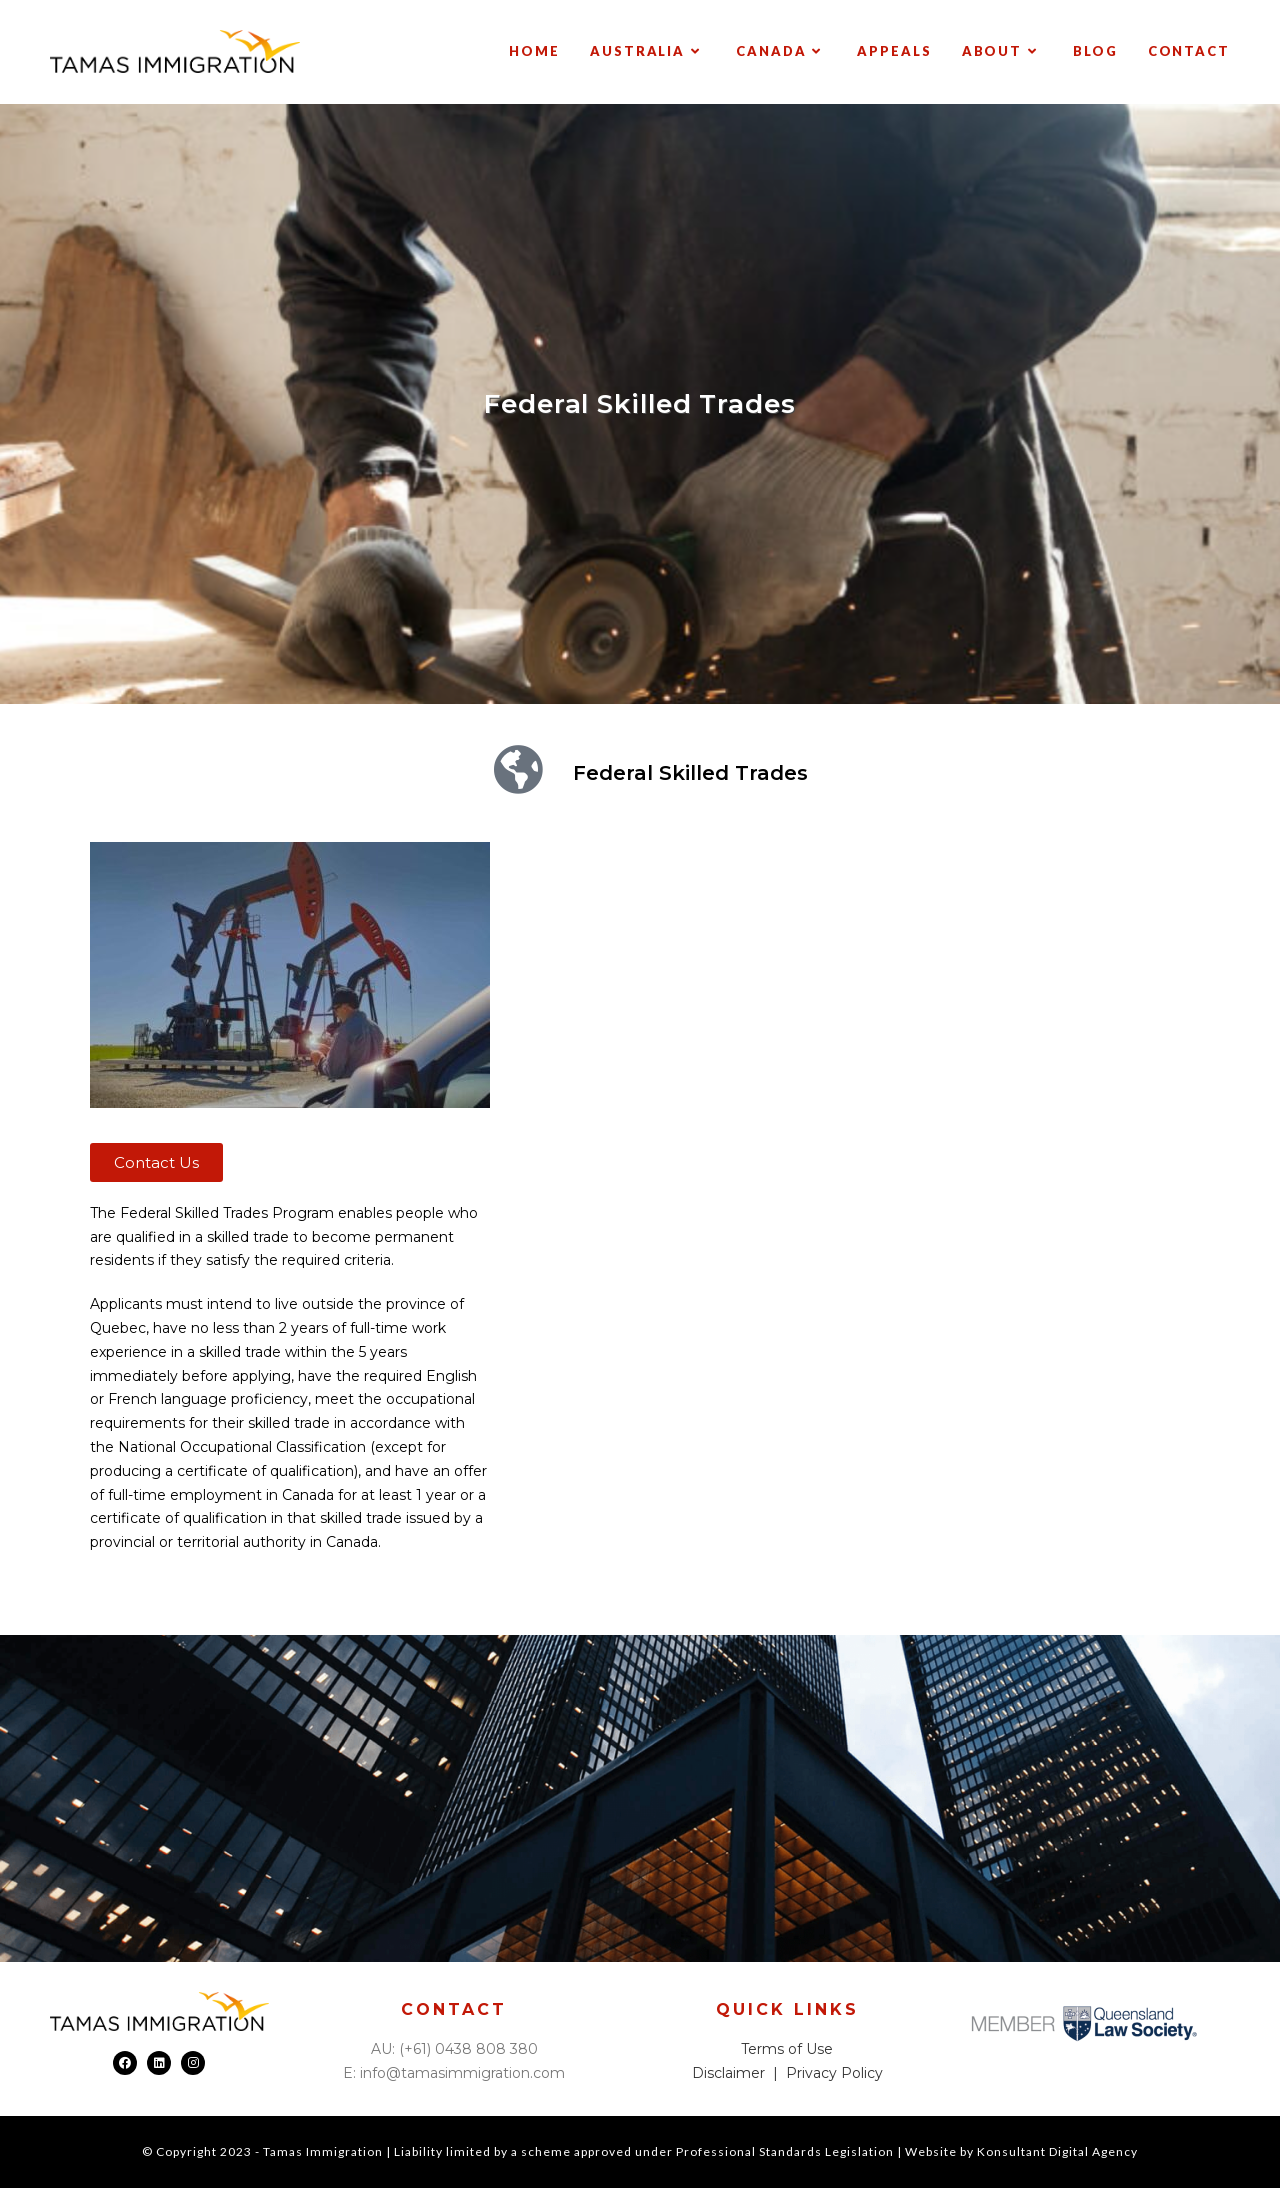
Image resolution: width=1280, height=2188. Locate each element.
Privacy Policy (834, 2073)
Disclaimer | (739, 2073)
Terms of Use (787, 2049)
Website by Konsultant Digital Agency (1021, 2151)
